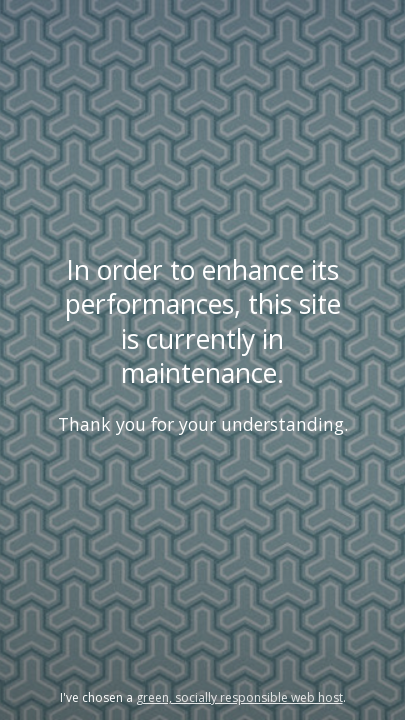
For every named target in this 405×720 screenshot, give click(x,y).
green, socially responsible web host (239, 697)
